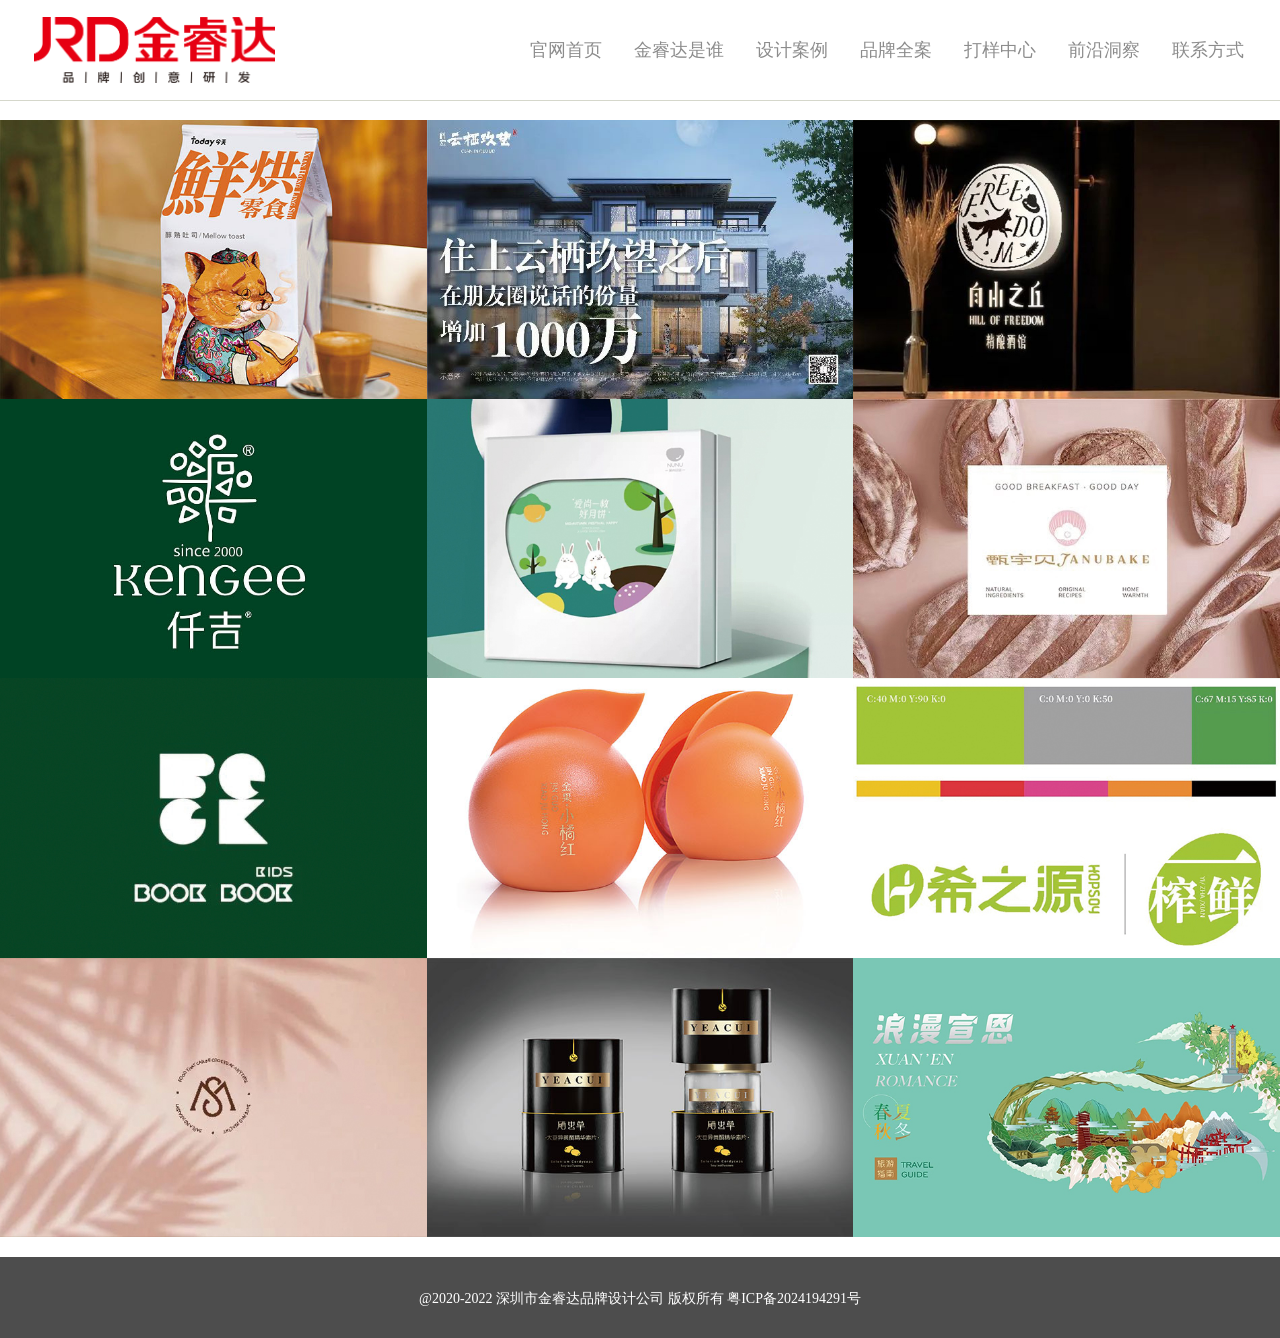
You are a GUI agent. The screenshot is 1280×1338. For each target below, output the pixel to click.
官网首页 (566, 50)
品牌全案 (896, 50)
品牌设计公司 (622, 1298)
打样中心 (1000, 50)
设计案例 (792, 50)
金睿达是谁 (679, 50)
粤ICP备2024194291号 (794, 1298)
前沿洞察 (1104, 50)
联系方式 (1208, 50)
